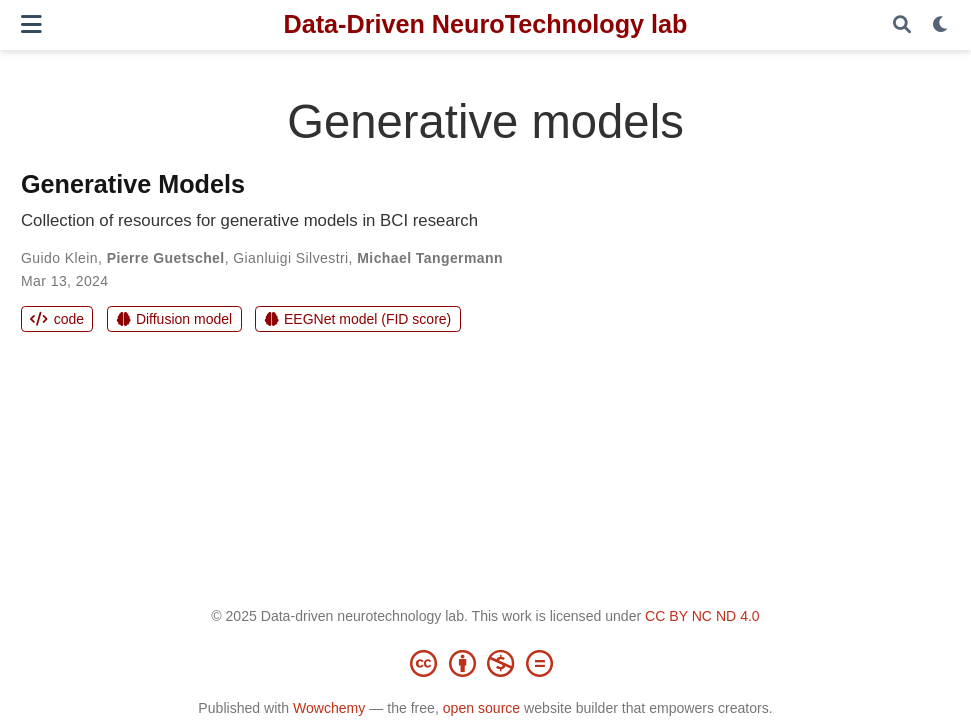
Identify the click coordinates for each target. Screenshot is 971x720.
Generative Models (133, 184)
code (57, 319)
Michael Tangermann (430, 258)
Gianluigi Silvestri (290, 258)
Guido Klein (59, 258)
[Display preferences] (941, 25)
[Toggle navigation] (31, 24)
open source (481, 708)
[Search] (902, 25)
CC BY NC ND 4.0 (702, 616)
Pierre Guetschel (166, 258)
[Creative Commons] (486, 663)
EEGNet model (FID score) (358, 319)
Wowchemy (329, 708)
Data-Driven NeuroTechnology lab (486, 24)
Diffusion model (175, 319)
